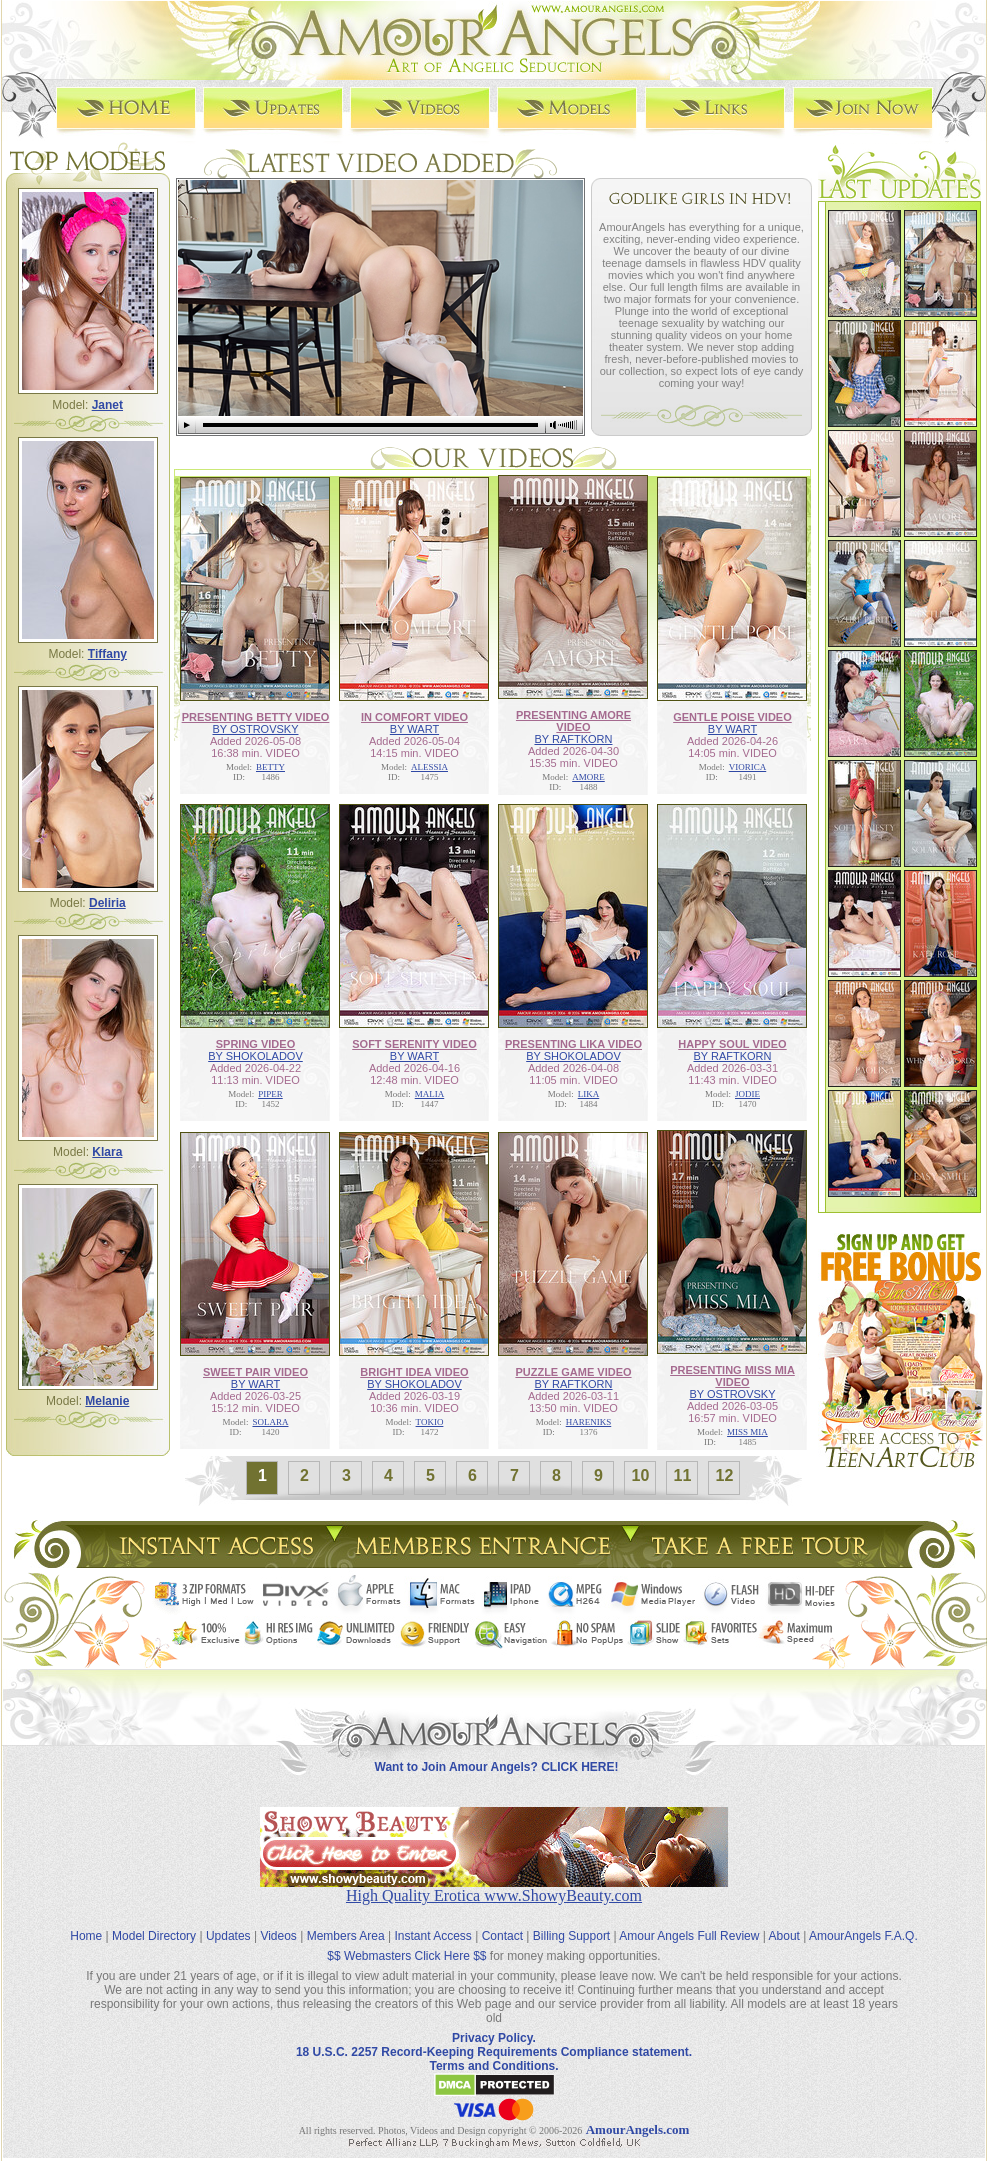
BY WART (414, 729)
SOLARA (270, 1422)
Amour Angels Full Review (689, 1936)
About (784, 1936)
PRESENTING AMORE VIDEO (573, 721)
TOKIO (430, 1422)
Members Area (346, 1936)
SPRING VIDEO (255, 1044)
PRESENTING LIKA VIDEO (573, 1044)
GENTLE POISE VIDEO (732, 717)
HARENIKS (589, 1422)
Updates (228, 1936)
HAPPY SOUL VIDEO (732, 1044)
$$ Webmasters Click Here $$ (406, 1956)
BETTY (270, 767)
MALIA (430, 1094)
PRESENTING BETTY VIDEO (256, 717)
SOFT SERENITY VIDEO (414, 1044)
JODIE (747, 1094)
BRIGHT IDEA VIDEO (414, 1372)
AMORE (588, 777)
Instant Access (433, 1936)
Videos (278, 1936)
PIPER (270, 1094)
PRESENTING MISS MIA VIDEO (732, 1376)
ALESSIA (429, 767)
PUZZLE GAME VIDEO (573, 1372)
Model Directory (154, 1936)
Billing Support (571, 1936)
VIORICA (748, 767)
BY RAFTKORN (573, 739)
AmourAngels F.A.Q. (863, 1936)
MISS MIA (747, 1432)
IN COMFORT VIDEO (414, 717)
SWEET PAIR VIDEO (255, 1372)
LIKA (589, 1094)
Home (86, 1936)
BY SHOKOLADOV (255, 1056)
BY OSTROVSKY (255, 729)
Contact (502, 1936)
